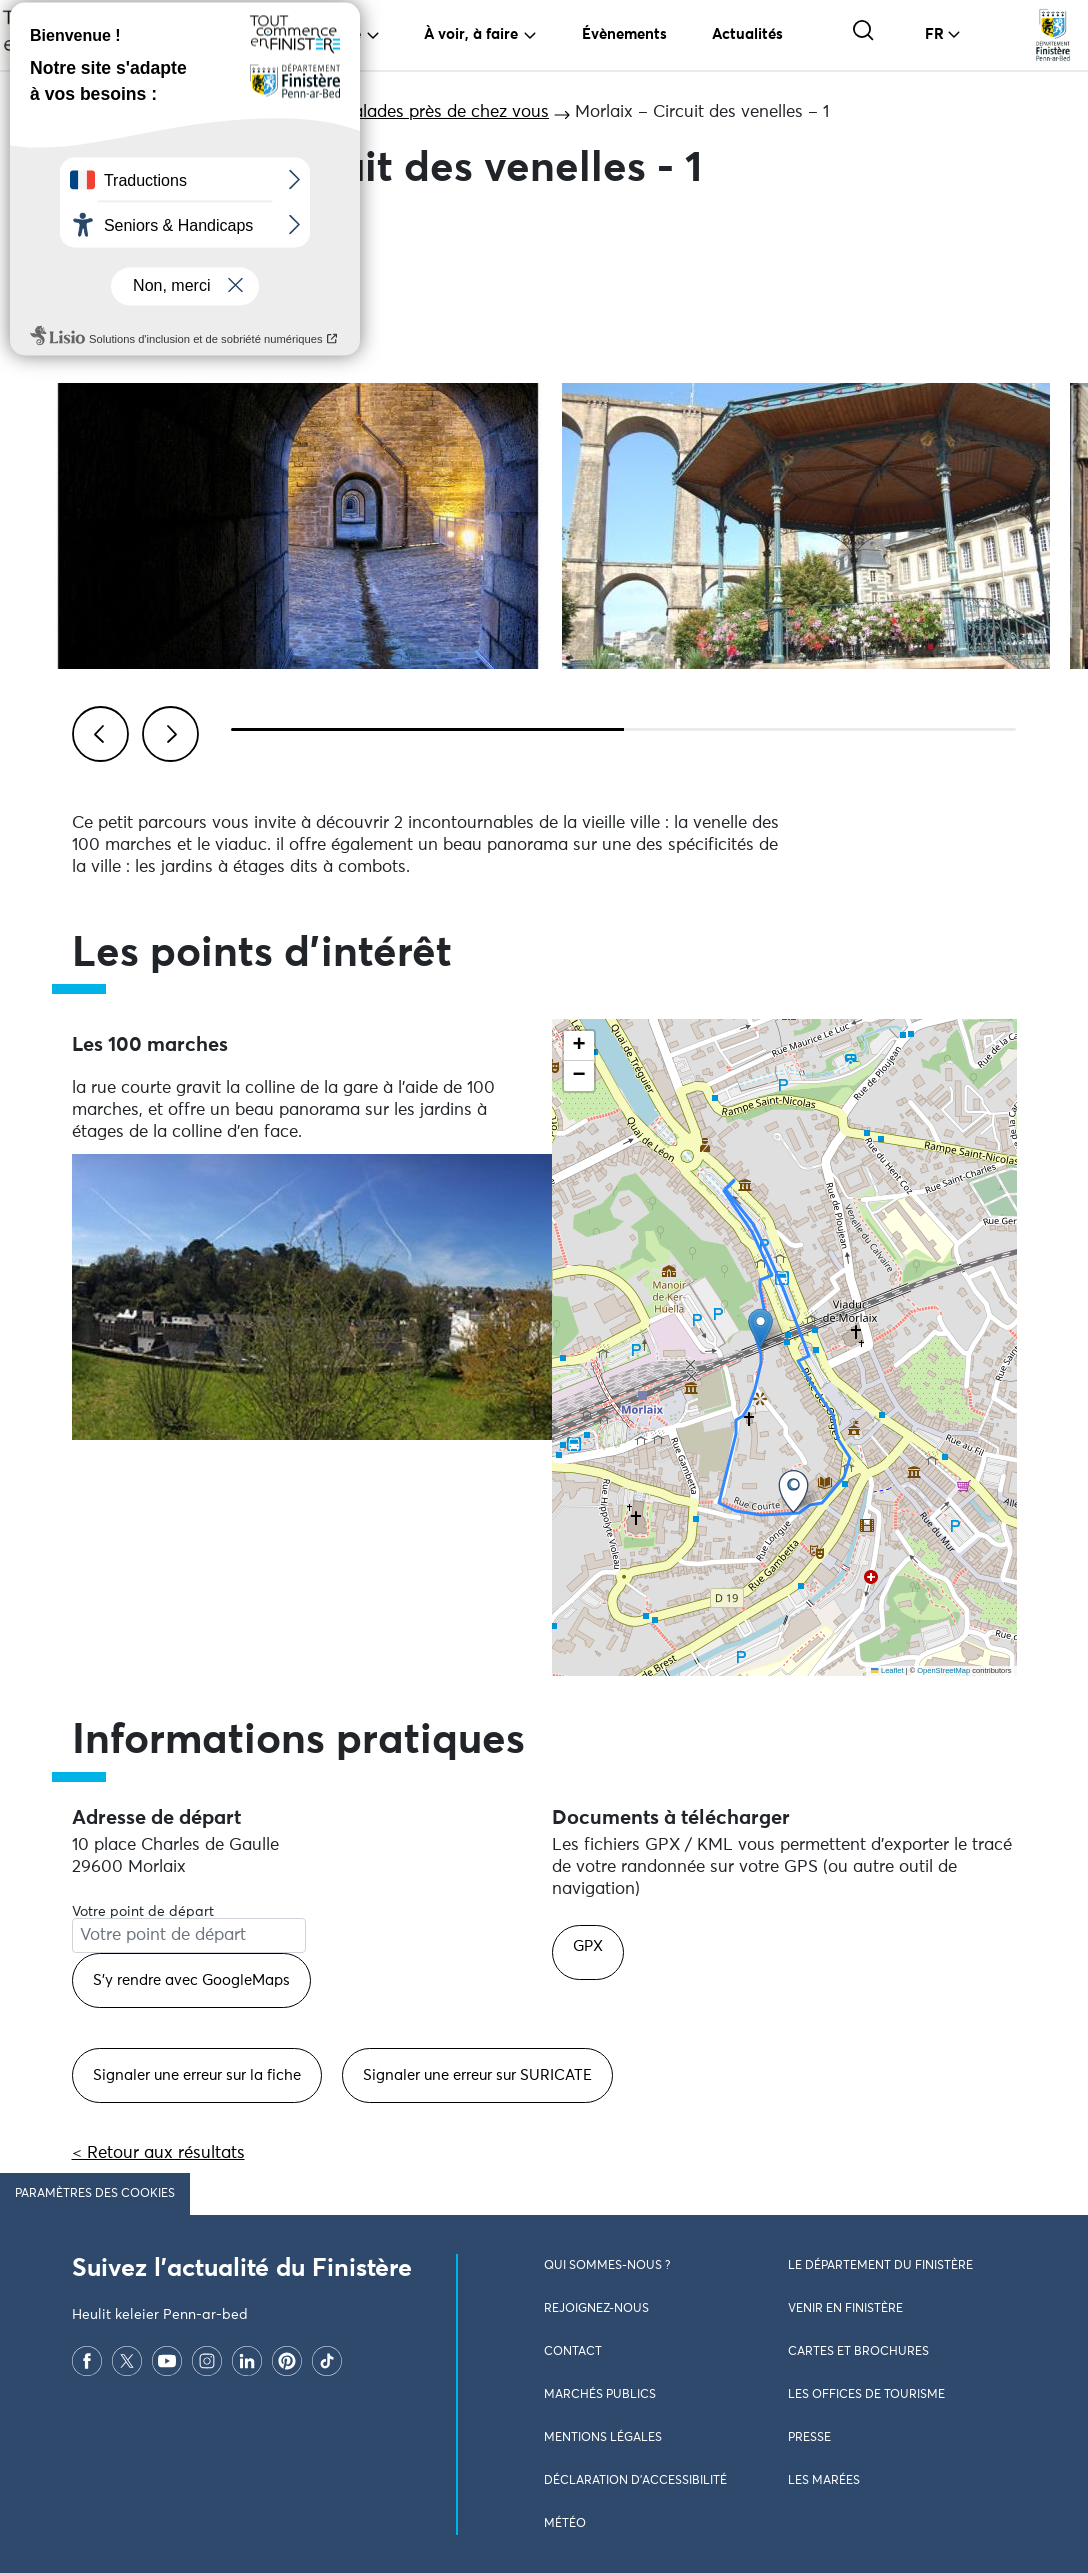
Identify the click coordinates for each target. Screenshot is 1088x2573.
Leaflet (887, 1670)
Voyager (233, 34)
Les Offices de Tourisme (866, 2395)
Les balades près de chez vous (430, 112)
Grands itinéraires (216, 112)
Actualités (747, 34)
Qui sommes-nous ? (607, 2266)
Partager (131, 233)
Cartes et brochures (858, 2352)
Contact (573, 2352)
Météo (565, 2524)
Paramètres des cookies (95, 2194)
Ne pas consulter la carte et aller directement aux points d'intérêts (809, 1686)
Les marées (824, 2481)
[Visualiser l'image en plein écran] (298, 526)
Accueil (92, 112)
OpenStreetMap (943, 1670)
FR (934, 34)
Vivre (343, 34)
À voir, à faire (471, 34)
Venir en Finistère (845, 2309)
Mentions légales (603, 2438)
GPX (588, 1946)
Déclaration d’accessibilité (635, 2481)
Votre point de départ (143, 1912)
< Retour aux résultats (158, 2153)
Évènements (624, 34)
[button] (760, 1328)
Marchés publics (600, 2395)
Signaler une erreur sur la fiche (197, 2075)
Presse (809, 2438)
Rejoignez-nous (596, 2309)
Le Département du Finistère (880, 2266)
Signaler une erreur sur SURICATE (477, 2075)
